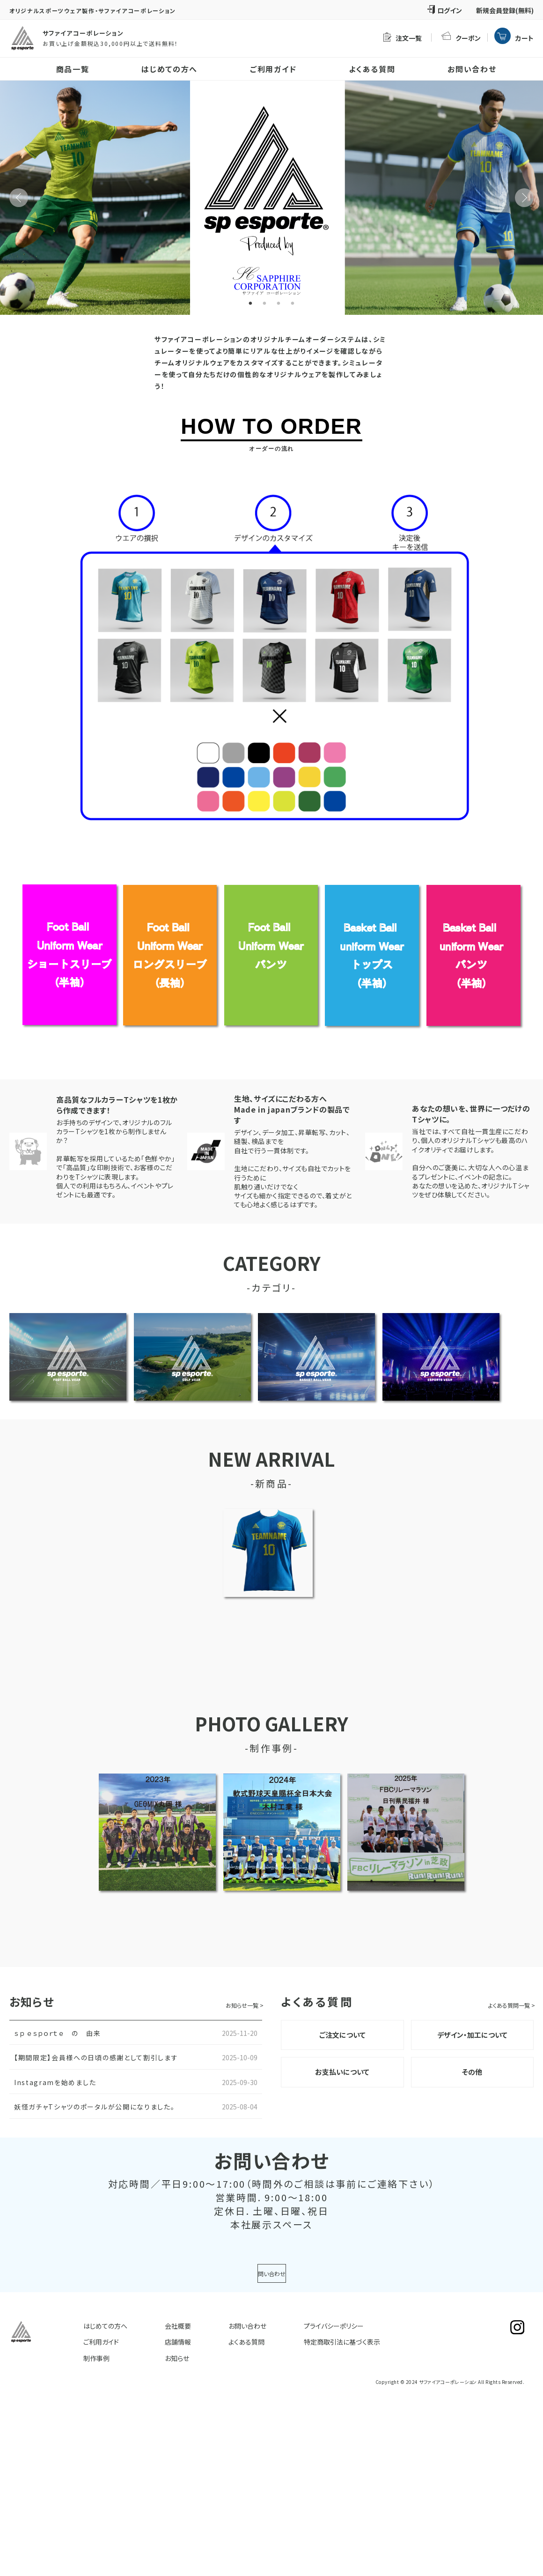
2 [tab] (264, 303)
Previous (18, 197)
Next (524, 197)
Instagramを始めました (55, 2082)
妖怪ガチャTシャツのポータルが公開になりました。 (94, 2106)
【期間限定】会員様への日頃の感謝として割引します (96, 2057)
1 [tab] (250, 303)
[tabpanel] (271, 198)
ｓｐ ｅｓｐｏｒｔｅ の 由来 (57, 2033)
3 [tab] (278, 303)
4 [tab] (292, 303)
